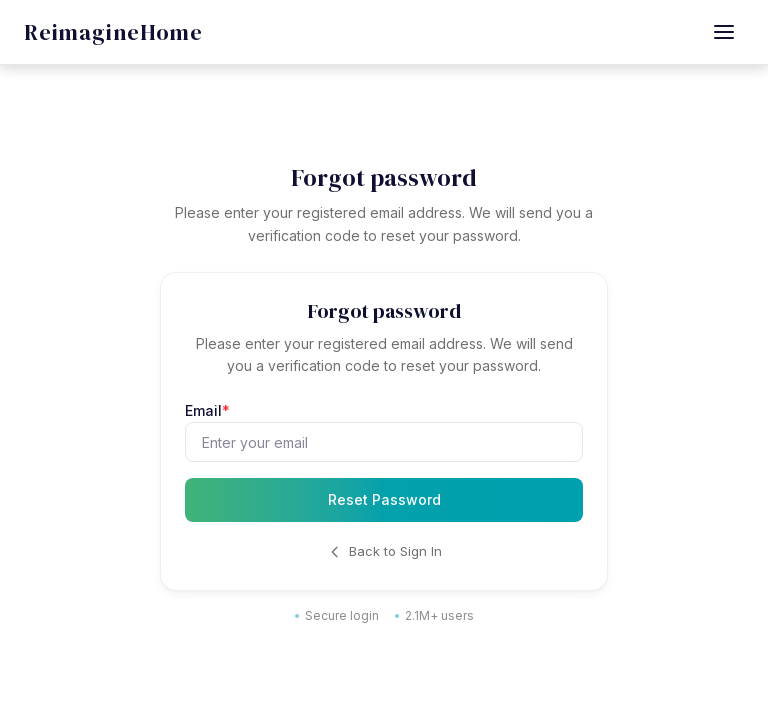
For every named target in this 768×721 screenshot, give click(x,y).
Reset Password (384, 499)
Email (207, 410)
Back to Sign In (384, 551)
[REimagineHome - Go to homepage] (113, 32)
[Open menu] (724, 32)
